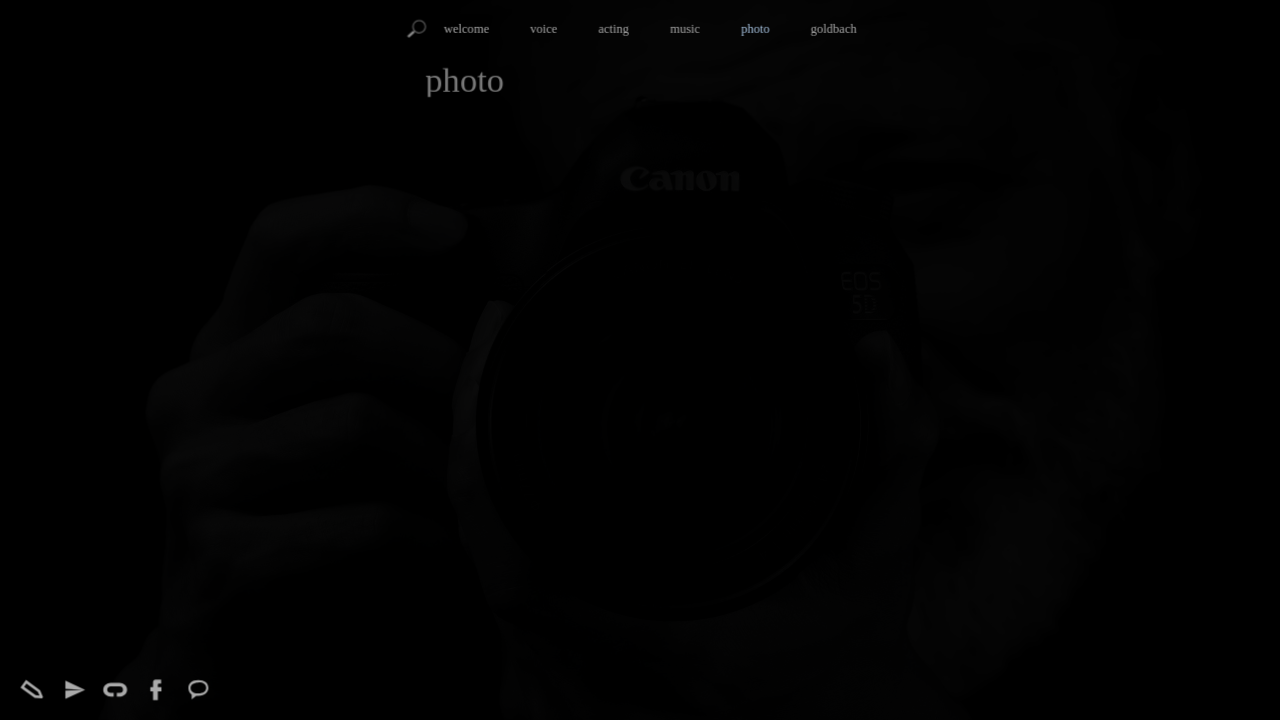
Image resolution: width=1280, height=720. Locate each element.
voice (543, 29)
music (685, 29)
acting (613, 29)
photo (755, 29)
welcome (466, 29)
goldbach (834, 29)
